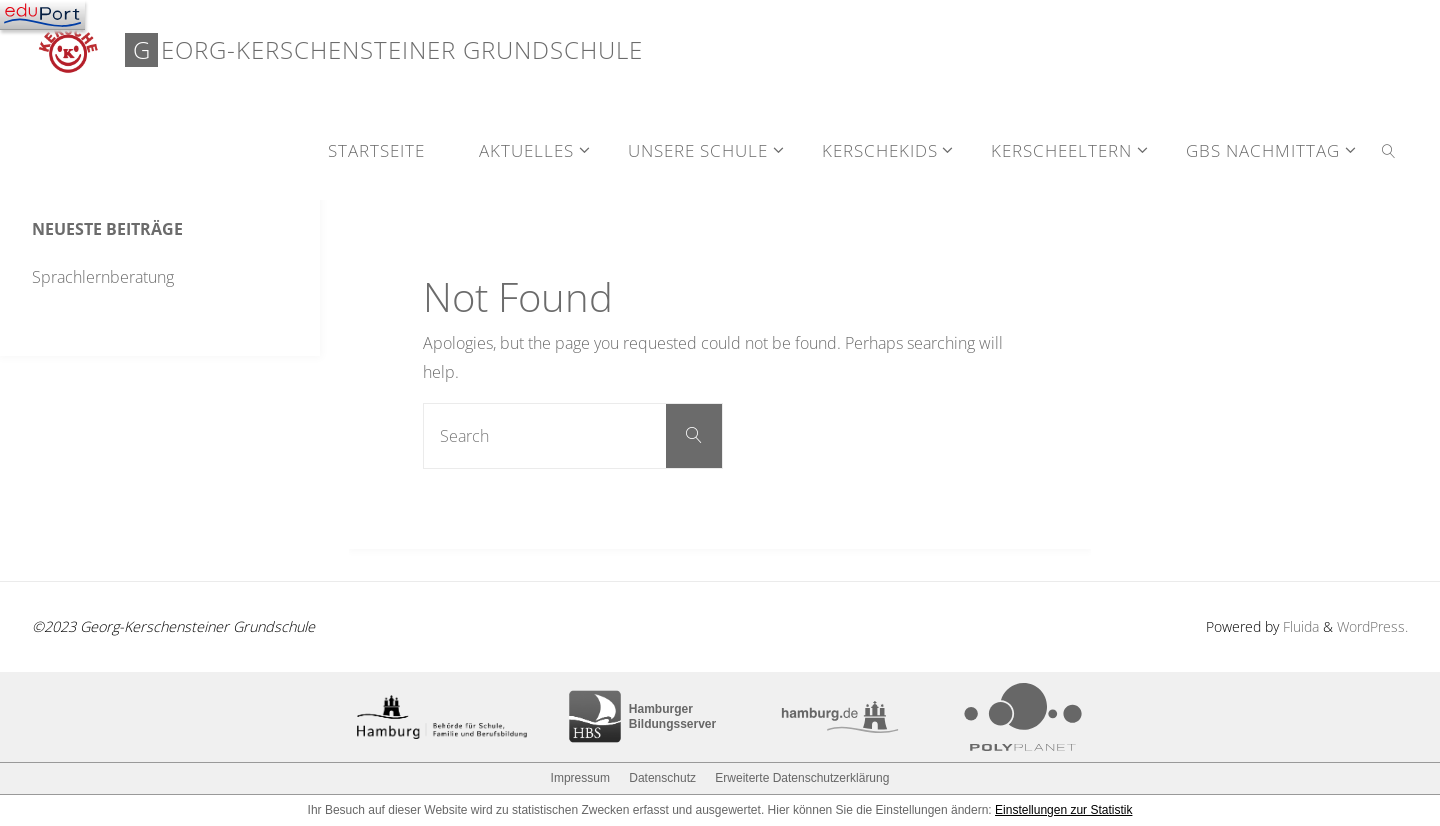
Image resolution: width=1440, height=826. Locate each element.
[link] (1389, 150)
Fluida (1299, 626)
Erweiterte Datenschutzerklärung (802, 778)
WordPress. (1372, 626)
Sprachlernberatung (103, 277)
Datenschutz (662, 778)
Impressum (580, 778)
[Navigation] (42, 15)
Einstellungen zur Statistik (1063, 810)
